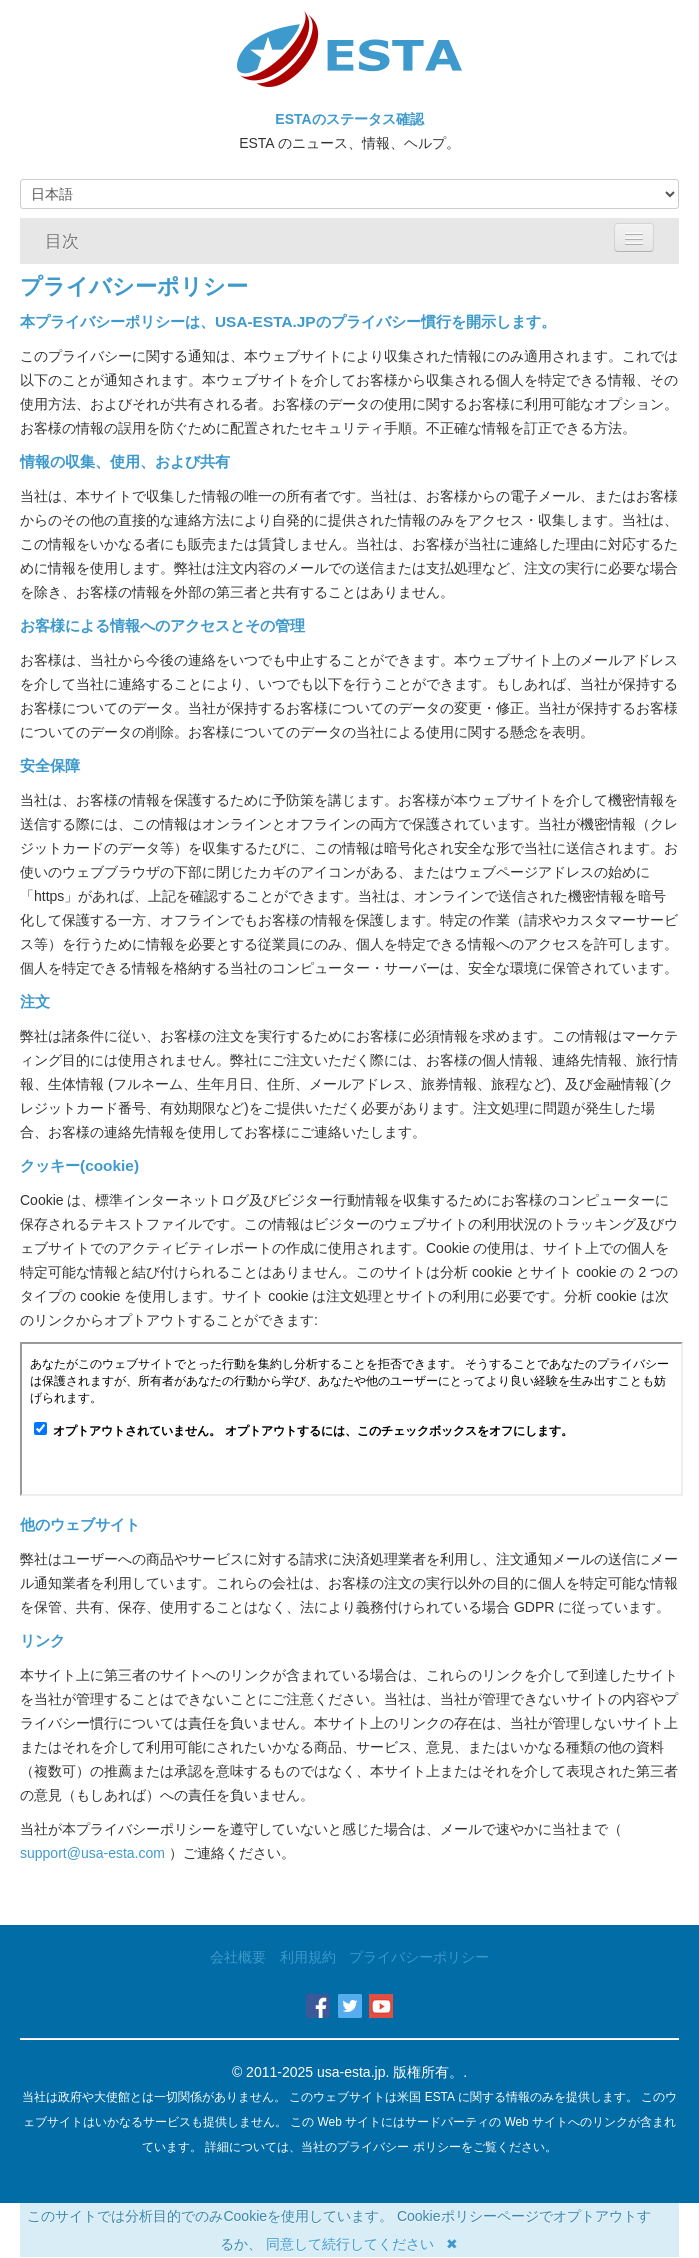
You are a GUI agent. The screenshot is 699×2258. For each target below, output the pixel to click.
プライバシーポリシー (419, 1957)
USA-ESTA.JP (265, 321)
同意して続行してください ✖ (362, 2244)
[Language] (349, 194)
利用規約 (308, 1957)
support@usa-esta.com (94, 1853)
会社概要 (238, 1957)
